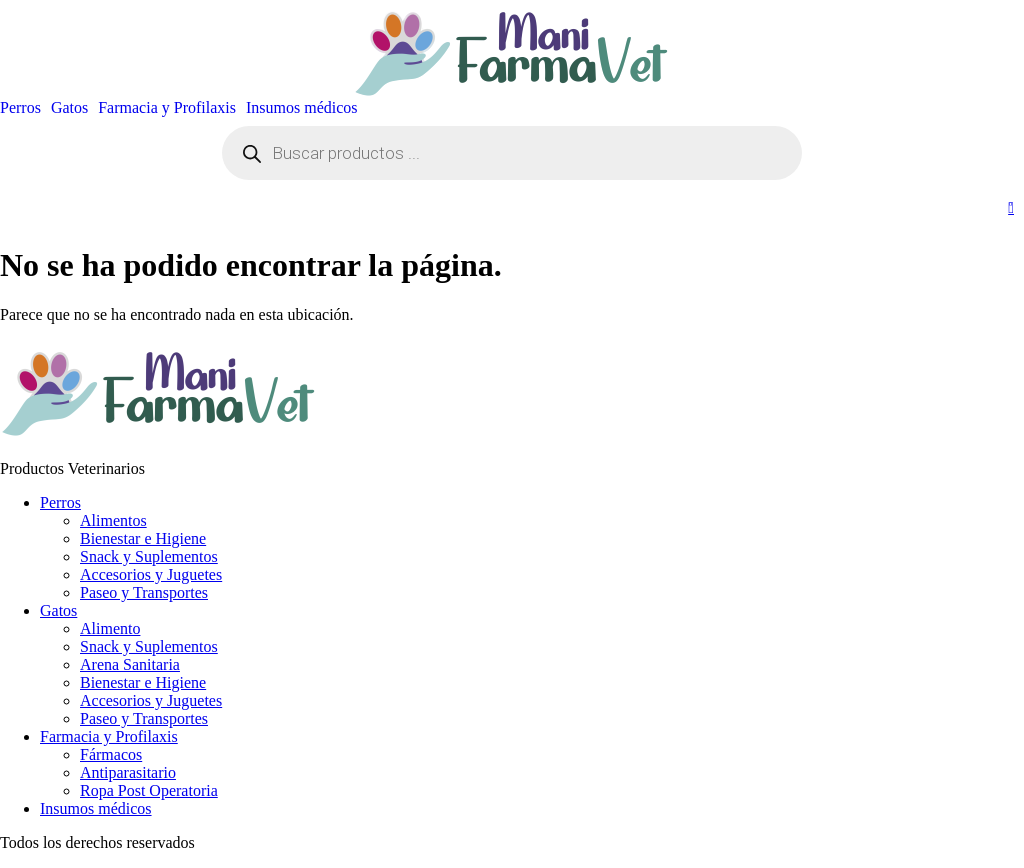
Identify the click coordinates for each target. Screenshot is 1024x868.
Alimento (110, 628)
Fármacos (111, 754)
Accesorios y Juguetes (151, 574)
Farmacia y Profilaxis (167, 108)
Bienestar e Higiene (143, 538)
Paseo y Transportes (144, 592)
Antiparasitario (128, 772)
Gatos (69, 108)
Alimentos (113, 520)
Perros (20, 108)
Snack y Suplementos (149, 556)
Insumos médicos (302, 108)
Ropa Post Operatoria (149, 790)
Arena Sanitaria (130, 664)
